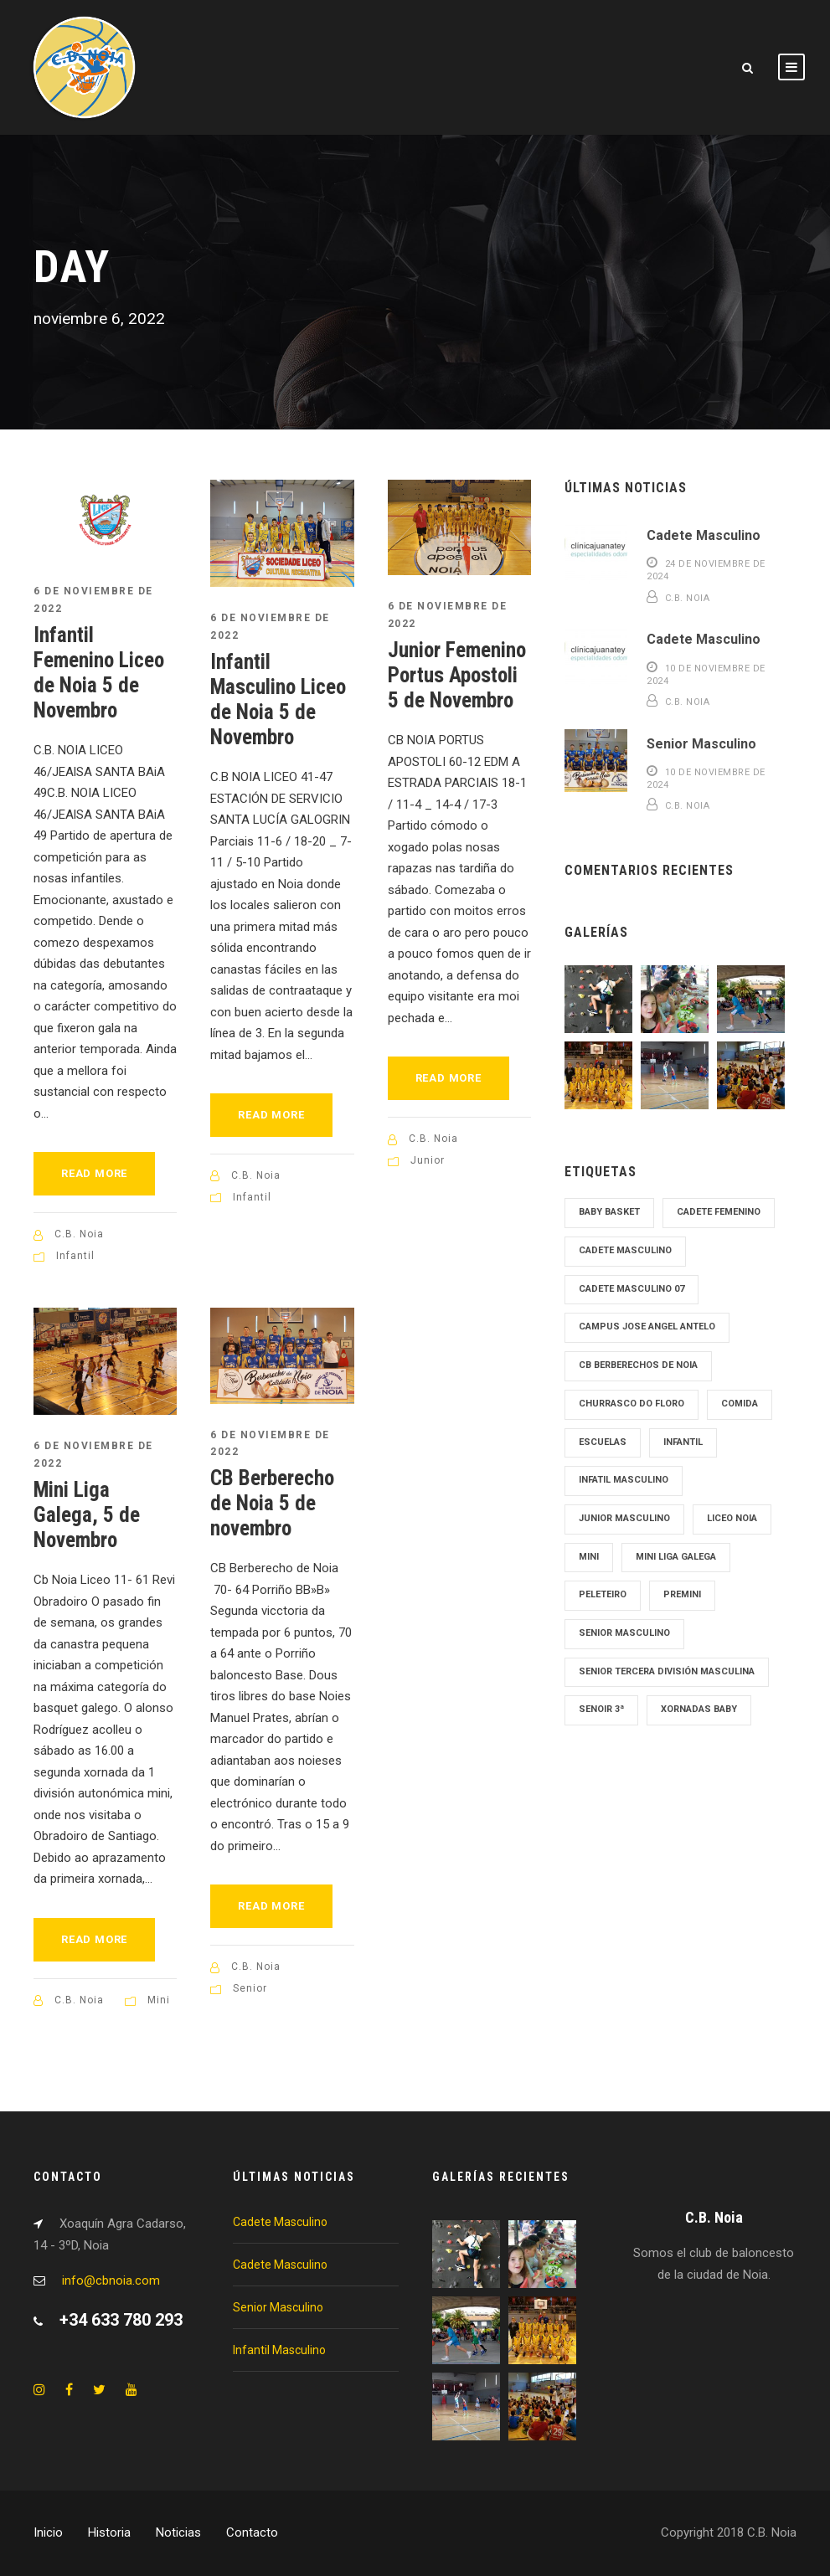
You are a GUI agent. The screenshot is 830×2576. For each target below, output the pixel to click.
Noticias (178, 2532)
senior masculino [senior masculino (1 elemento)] (624, 1632)
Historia (109, 2532)
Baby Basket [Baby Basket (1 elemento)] (609, 1211)
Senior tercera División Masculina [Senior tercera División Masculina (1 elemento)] (667, 1671)
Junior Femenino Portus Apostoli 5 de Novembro (457, 675)
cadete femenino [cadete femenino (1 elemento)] (718, 1211)
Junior (427, 1160)
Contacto (252, 2532)
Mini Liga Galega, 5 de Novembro (87, 1515)
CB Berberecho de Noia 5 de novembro (272, 1503)
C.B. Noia (79, 1234)
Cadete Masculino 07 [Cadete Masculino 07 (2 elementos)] (631, 1288)
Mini (158, 2000)
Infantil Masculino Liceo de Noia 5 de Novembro (278, 699)
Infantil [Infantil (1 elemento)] (683, 1442)
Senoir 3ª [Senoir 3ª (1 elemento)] (601, 1709)
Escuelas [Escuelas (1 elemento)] (602, 1442)
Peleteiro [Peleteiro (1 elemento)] (602, 1594)
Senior (250, 1988)
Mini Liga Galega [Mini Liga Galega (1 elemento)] (676, 1556)
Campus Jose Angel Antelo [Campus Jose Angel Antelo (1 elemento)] (647, 1326)
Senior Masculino (701, 744)
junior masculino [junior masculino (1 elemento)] (624, 1518)
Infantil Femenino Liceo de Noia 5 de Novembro (99, 672)
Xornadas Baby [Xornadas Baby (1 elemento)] (699, 1709)
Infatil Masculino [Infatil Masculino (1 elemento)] (623, 1479)
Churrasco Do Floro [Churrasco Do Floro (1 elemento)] (631, 1403)
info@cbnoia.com (111, 2280)
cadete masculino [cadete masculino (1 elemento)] (625, 1250)
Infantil (75, 1256)
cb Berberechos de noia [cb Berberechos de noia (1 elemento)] (638, 1365)
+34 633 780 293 (121, 2320)
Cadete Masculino (703, 535)
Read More (94, 1173)
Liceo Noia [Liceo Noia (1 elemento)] (732, 1518)
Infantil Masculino (279, 2350)
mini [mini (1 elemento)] (589, 1556)
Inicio (48, 2532)
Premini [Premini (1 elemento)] (682, 1594)
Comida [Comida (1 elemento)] (739, 1403)
